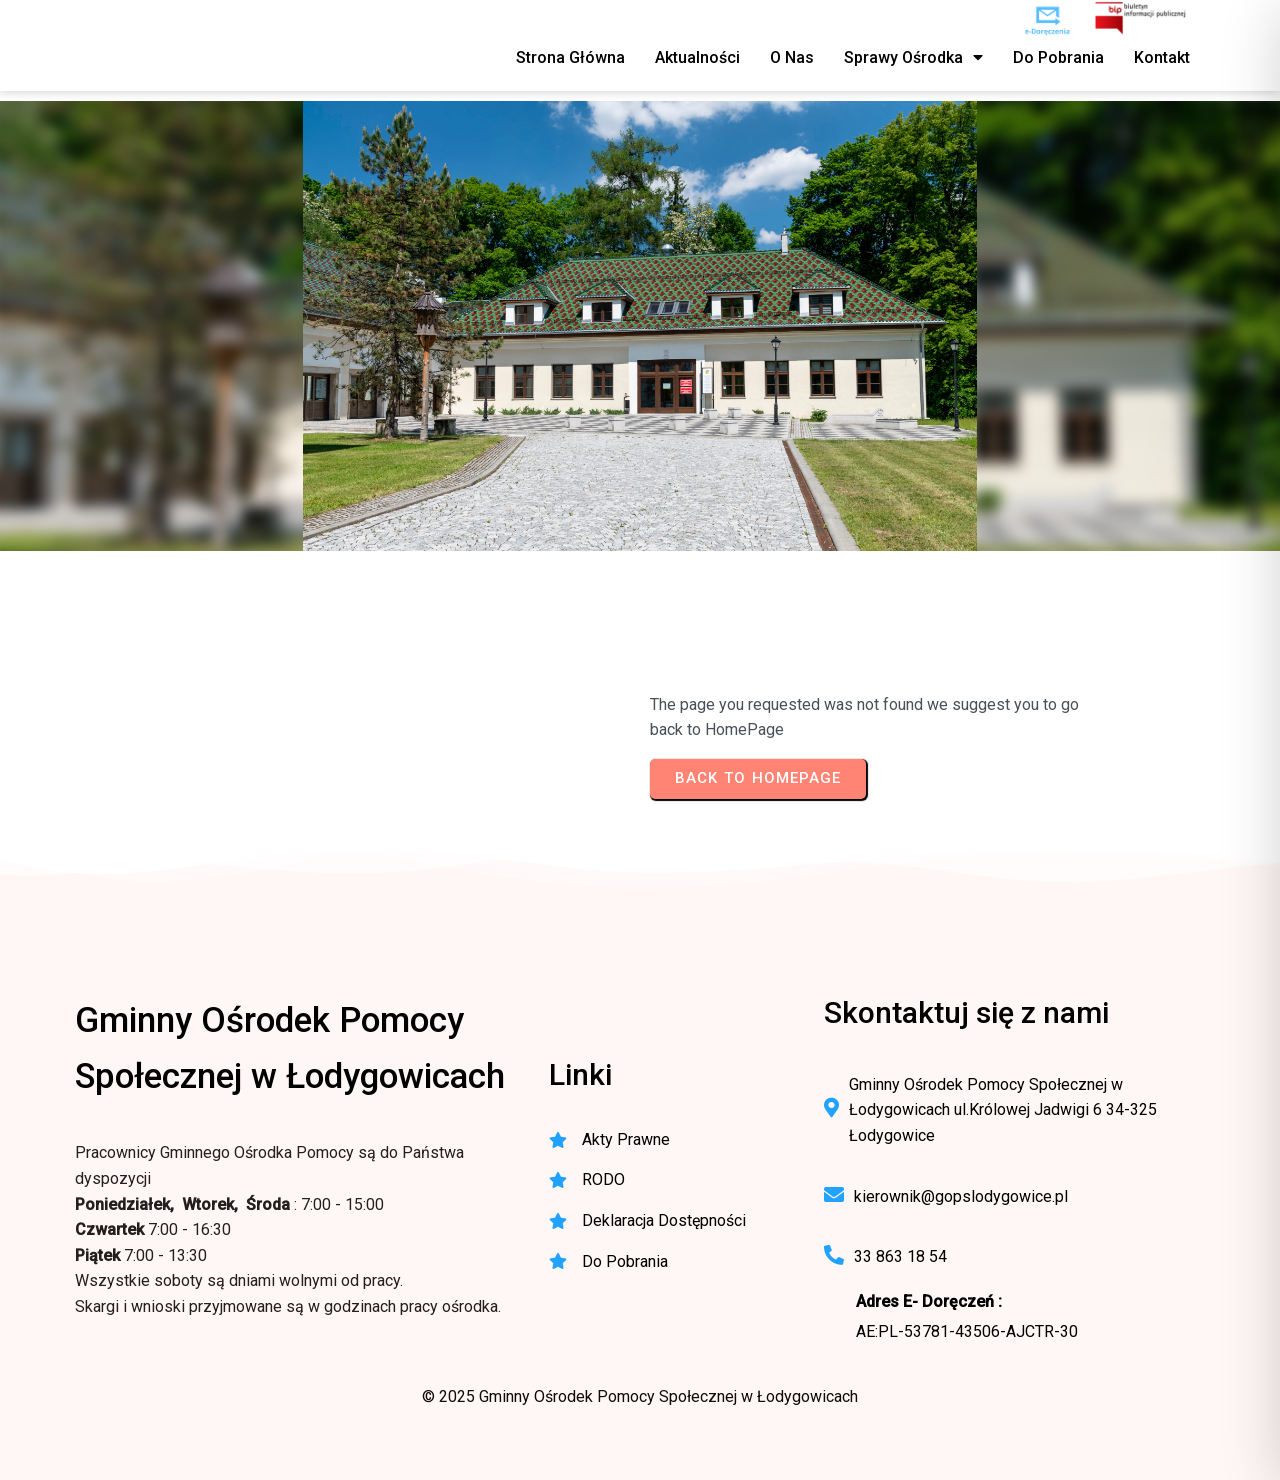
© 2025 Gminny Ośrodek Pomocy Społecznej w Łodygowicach (640, 1396)
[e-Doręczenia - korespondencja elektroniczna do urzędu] (1047, 20)
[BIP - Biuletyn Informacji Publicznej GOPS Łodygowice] (1141, 20)
